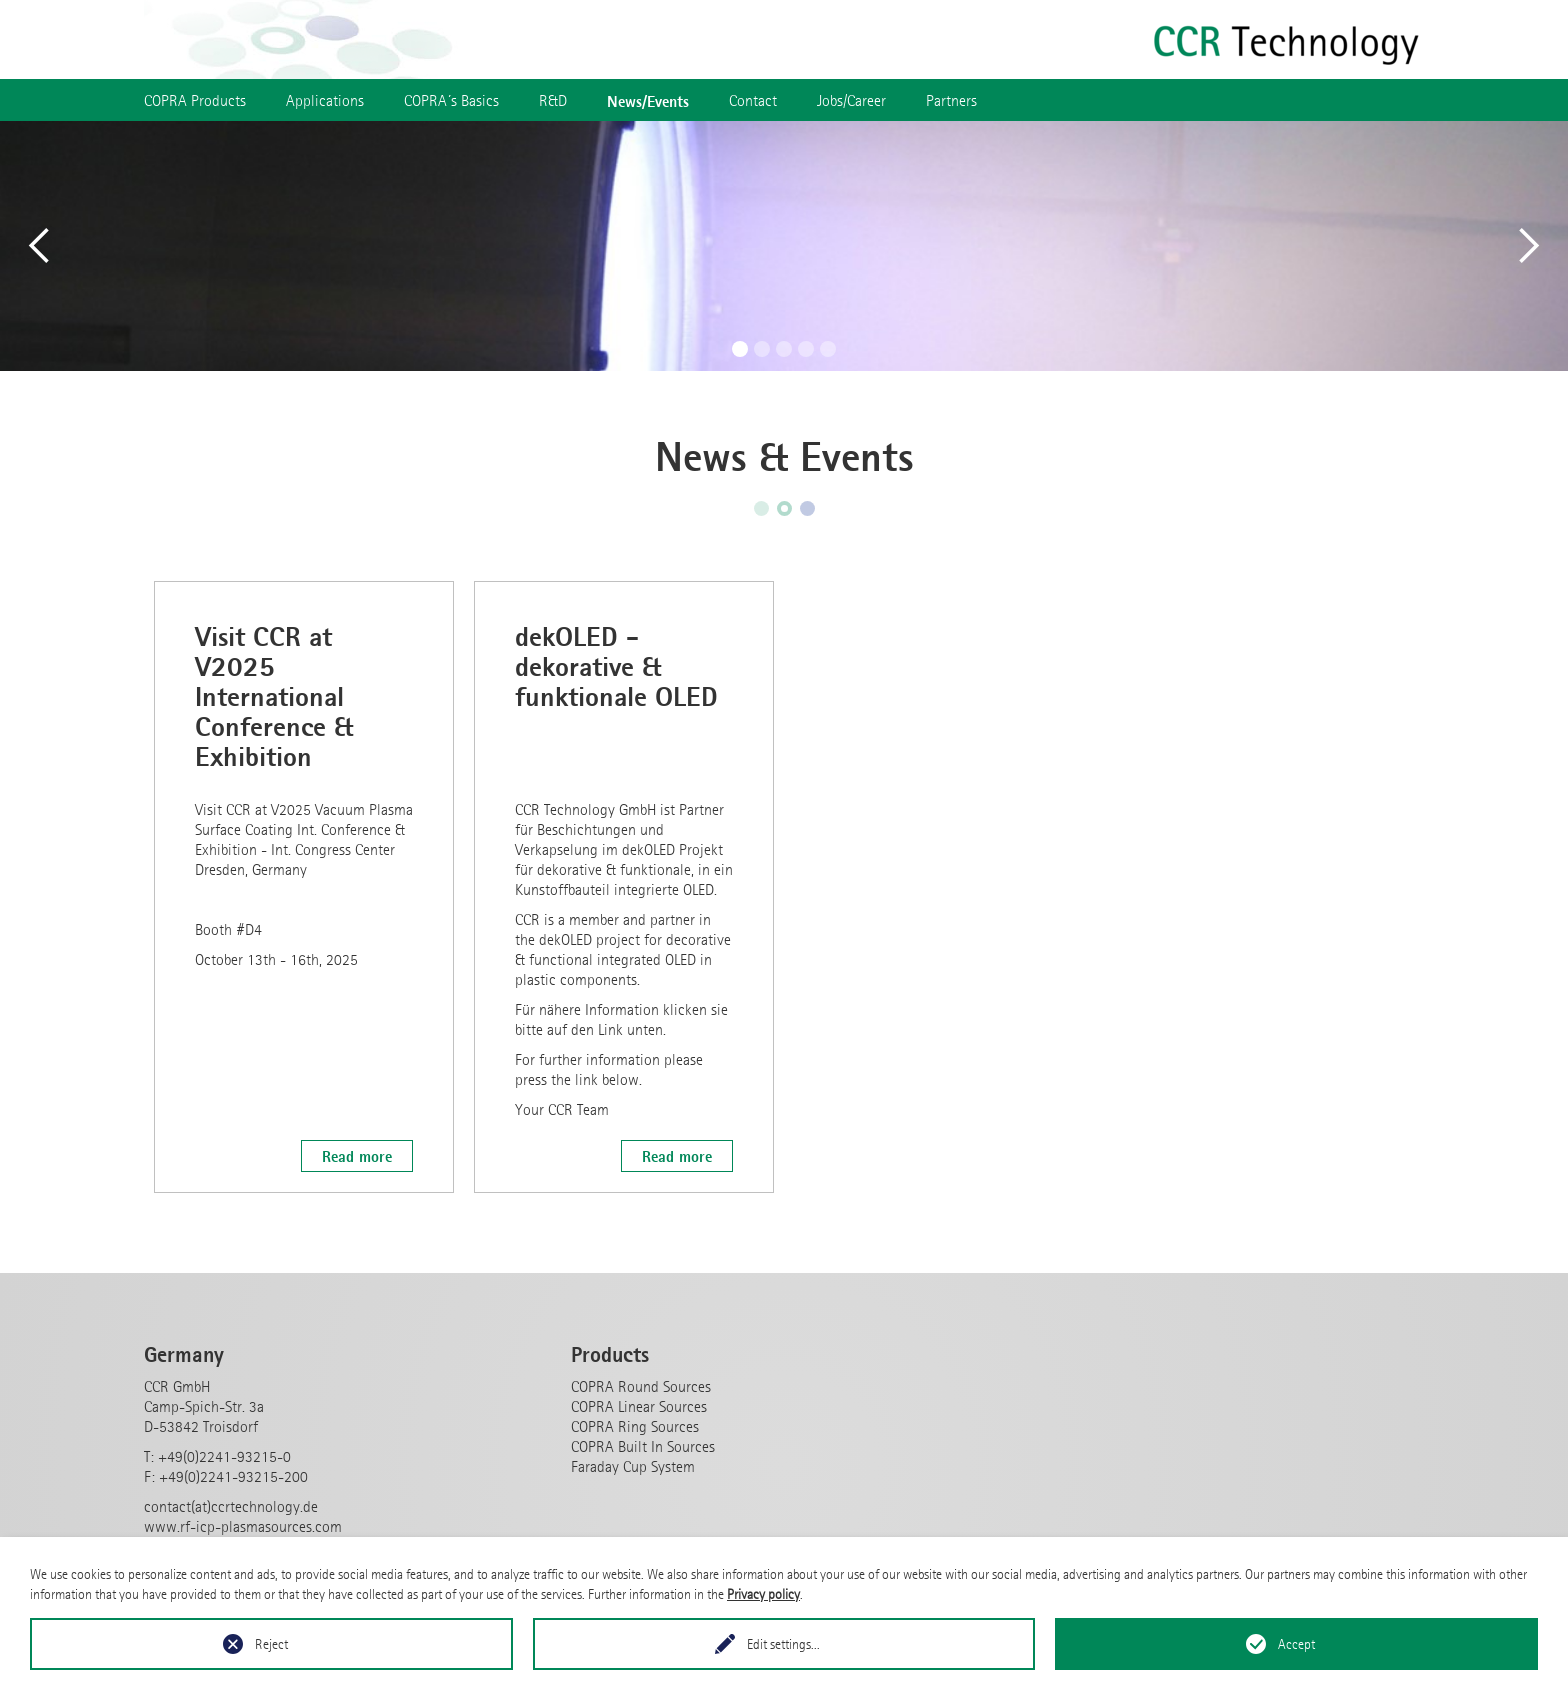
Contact (753, 100)
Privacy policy (763, 1594)
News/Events (648, 101)
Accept (1296, 1644)
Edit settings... (783, 1644)
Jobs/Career (851, 100)
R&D (553, 100)
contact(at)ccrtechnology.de (231, 1506)
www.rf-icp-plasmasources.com (243, 1526)
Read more (357, 1156)
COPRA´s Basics (451, 100)
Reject (271, 1644)
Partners (951, 100)
